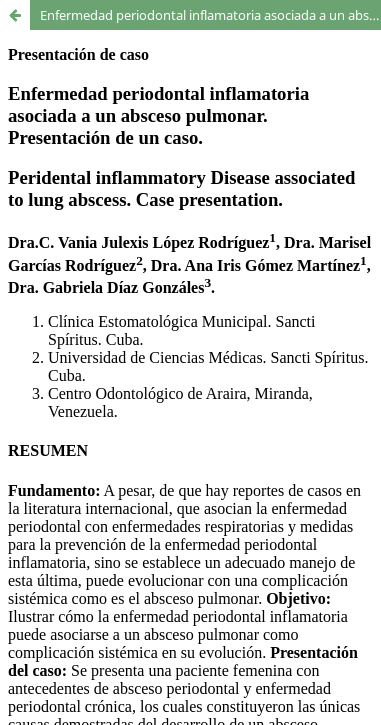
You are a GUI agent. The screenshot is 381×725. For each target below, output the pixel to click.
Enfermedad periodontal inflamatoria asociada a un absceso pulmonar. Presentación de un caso (210, 15)
